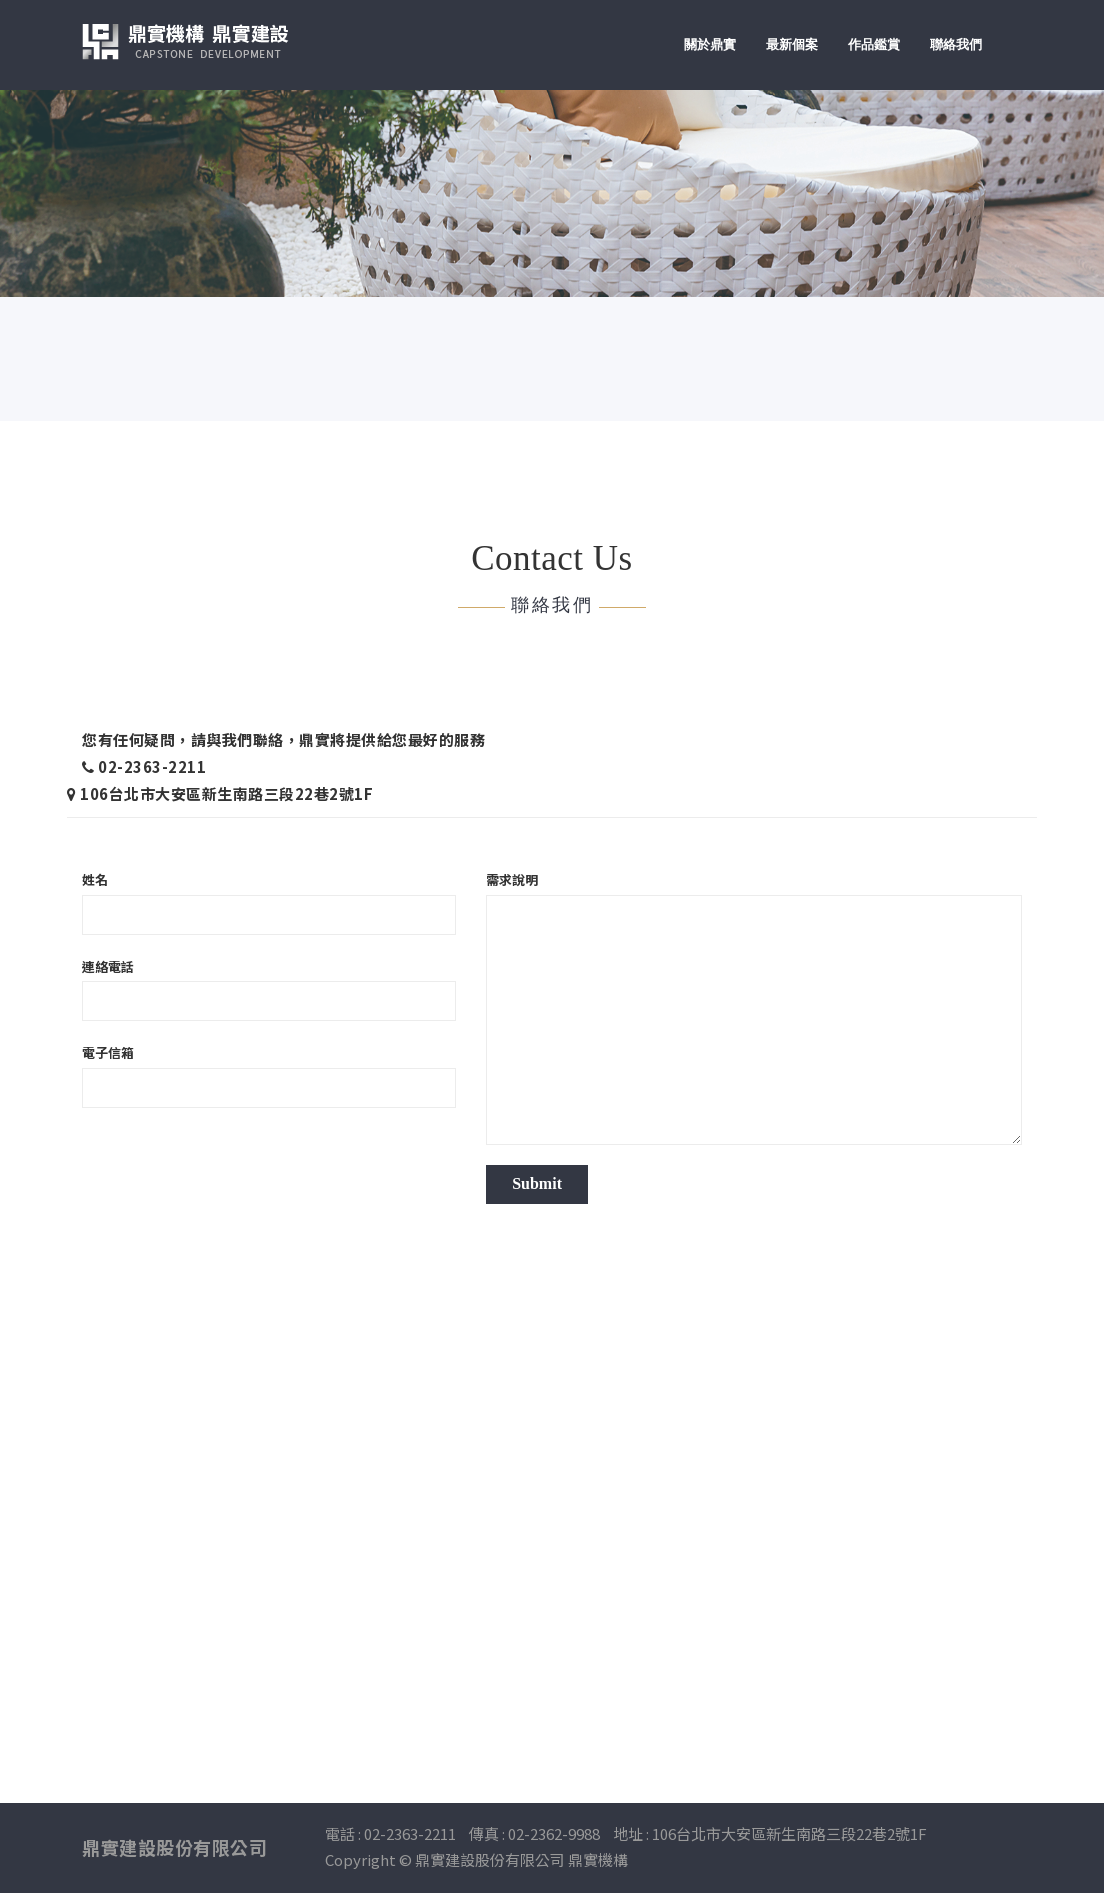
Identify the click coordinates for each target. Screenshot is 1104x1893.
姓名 (95, 880)
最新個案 (792, 44)
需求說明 (512, 880)
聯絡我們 (956, 44)
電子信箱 (108, 1053)
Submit (537, 1183)
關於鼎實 (710, 44)
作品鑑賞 (874, 44)
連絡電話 (108, 967)
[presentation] (234, 1167)
